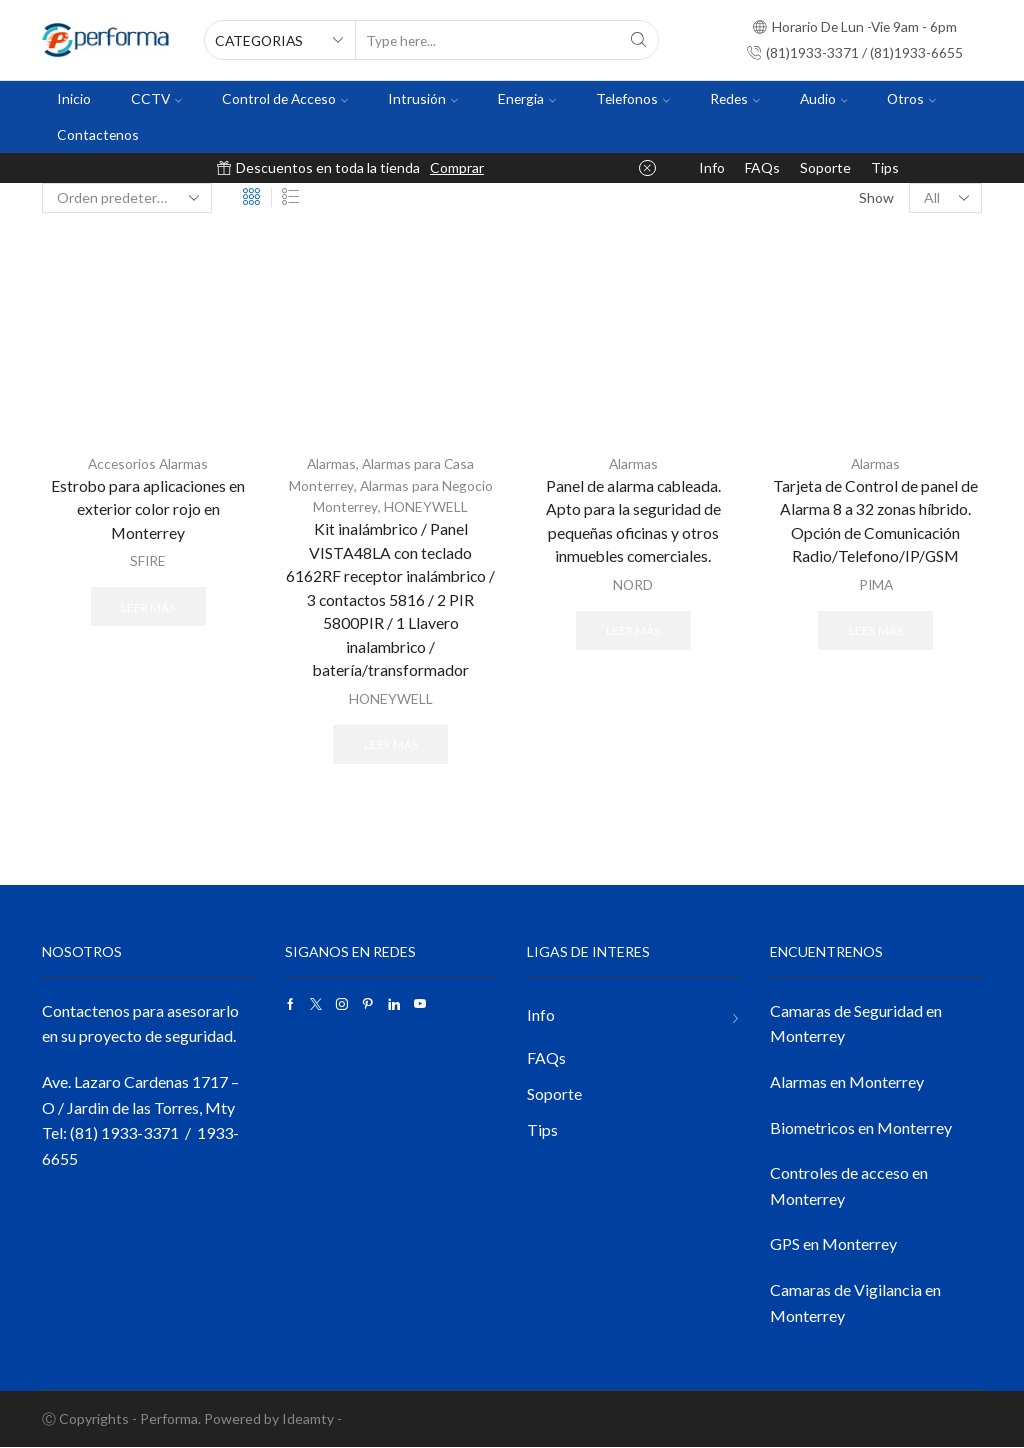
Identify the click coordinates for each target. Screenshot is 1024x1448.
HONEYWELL (426, 505)
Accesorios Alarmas (148, 463)
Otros (911, 98)
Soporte (825, 167)
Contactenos (98, 134)
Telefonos (633, 98)
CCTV (156, 98)
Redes (735, 98)
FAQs (762, 167)
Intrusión (423, 98)
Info (712, 167)
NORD (633, 585)
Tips (885, 167)
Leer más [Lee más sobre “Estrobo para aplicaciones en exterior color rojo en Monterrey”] (148, 606)
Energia (527, 98)
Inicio (74, 98)
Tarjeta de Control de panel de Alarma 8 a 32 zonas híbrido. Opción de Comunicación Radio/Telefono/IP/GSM (875, 521)
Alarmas (331, 463)
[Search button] (639, 40)
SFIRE (148, 561)
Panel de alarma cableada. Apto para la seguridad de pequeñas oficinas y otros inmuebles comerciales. (633, 521)
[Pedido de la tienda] (127, 198)
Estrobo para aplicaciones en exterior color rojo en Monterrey (148, 509)
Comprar (457, 167)
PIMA (876, 585)
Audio (824, 98)
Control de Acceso (285, 98)
